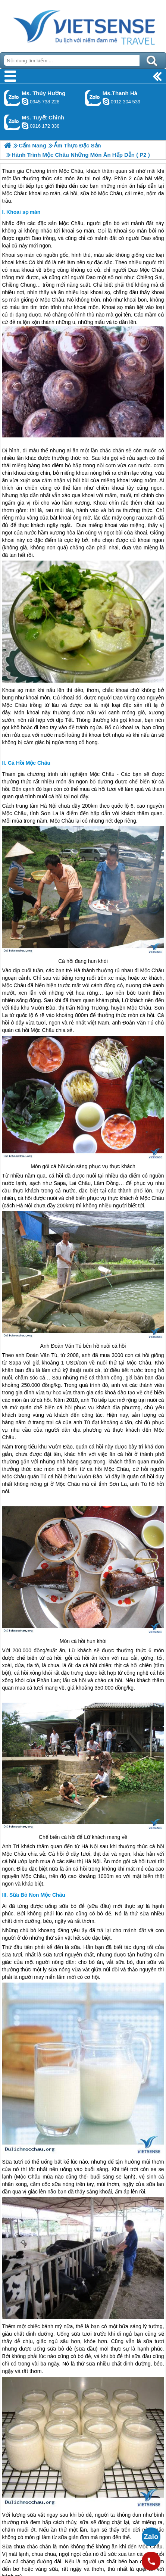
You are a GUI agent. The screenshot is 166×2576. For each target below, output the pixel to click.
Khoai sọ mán (23, 212)
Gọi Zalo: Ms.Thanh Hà (93, 98)
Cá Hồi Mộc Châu (29, 763)
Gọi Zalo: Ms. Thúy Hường (12, 98)
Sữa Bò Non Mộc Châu (37, 1895)
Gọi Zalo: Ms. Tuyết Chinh (12, 122)
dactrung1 (25, 101)
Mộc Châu (71, 223)
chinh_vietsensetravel (25, 126)
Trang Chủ (83, 24)
